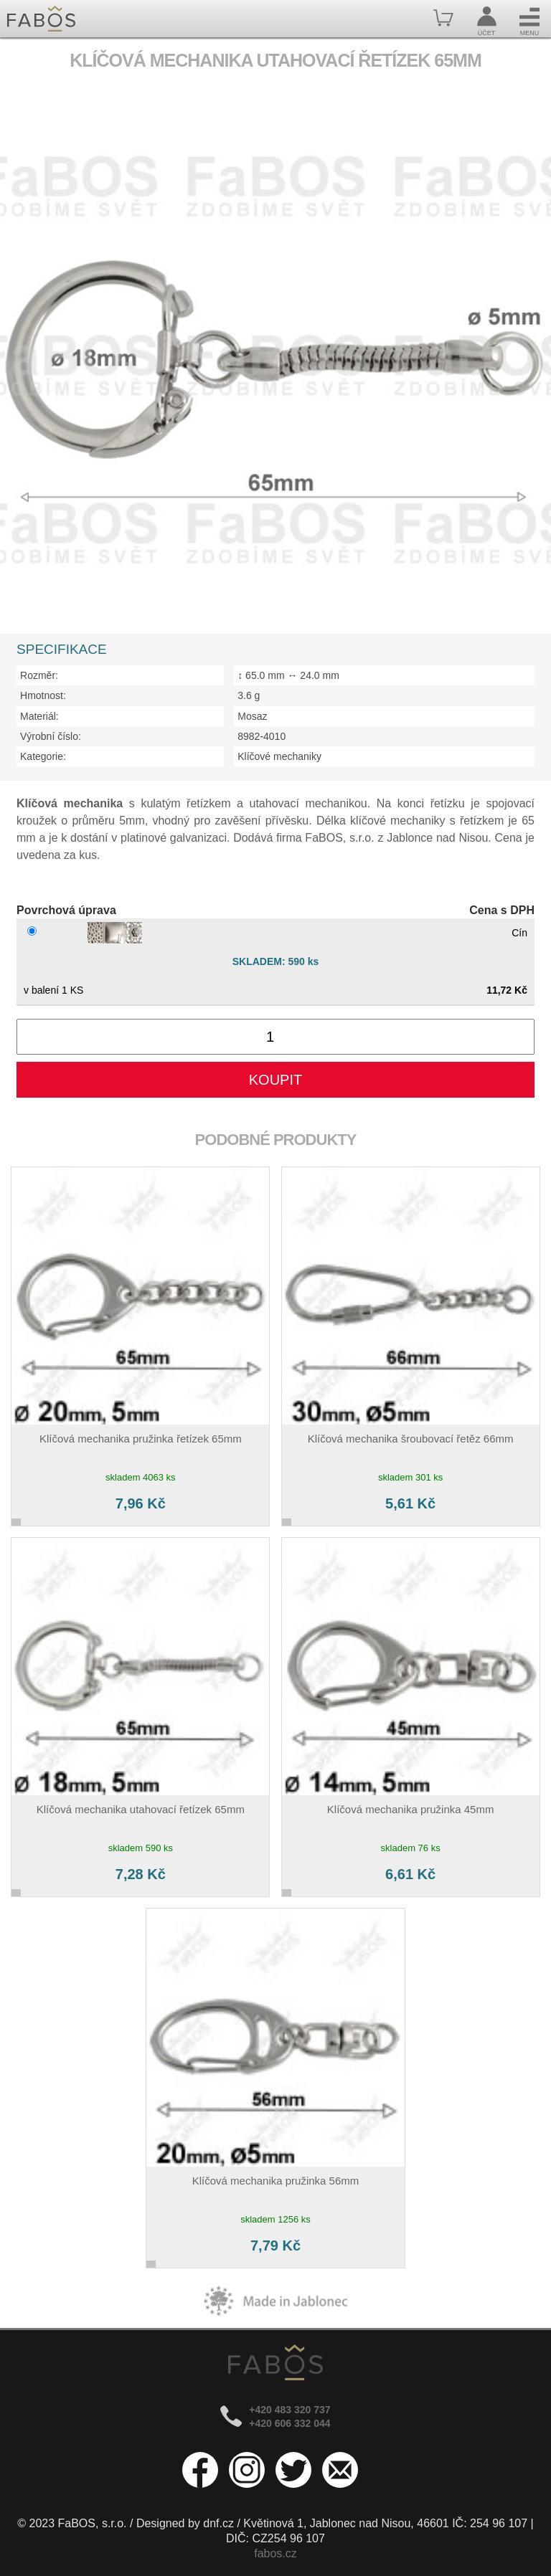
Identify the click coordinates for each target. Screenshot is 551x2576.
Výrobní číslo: (50, 736)
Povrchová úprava (66, 910)
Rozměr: (39, 675)
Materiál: (39, 716)
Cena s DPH (501, 910)
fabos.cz (275, 2553)
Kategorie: (43, 756)
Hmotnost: (43, 695)
